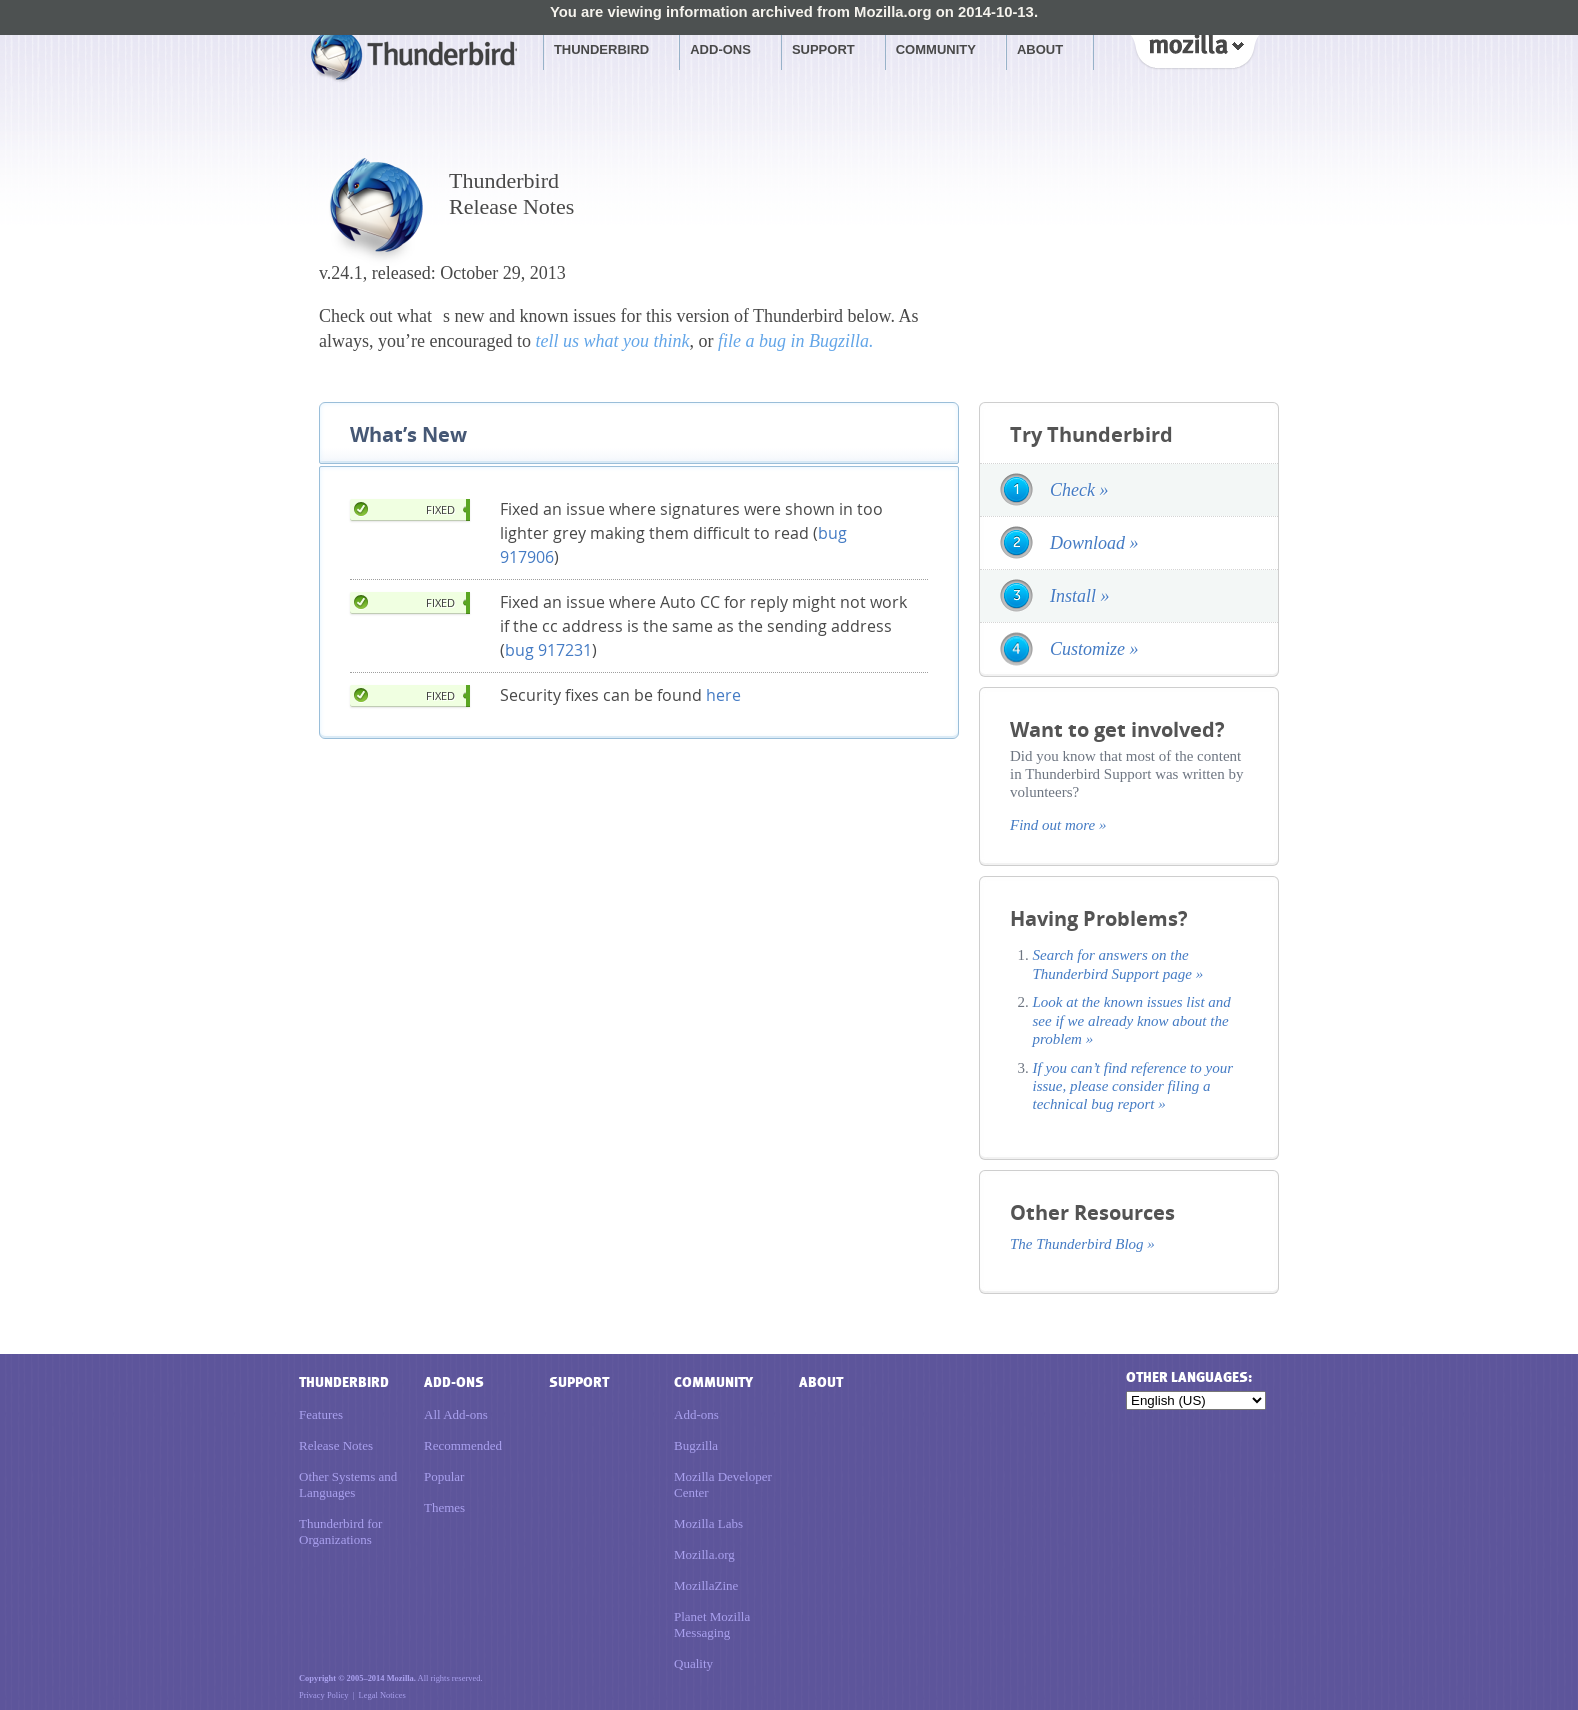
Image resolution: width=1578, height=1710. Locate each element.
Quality (693, 1663)
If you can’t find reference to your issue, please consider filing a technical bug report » (1133, 1086)
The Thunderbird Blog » (1082, 1244)
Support (823, 49)
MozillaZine (706, 1585)
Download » (1094, 543)
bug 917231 (548, 650)
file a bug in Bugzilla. (796, 341)
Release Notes (336, 1445)
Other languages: (1188, 1377)
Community (936, 49)
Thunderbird (601, 49)
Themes (444, 1507)
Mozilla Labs (708, 1523)
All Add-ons (456, 1414)
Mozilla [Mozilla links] (1194, 49)
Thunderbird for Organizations (340, 1531)
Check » (1079, 490)
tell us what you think (612, 341)
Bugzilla (696, 1445)
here (723, 695)
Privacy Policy (323, 1695)
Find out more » (1058, 825)
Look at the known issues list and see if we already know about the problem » (1132, 1020)
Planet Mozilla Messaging (712, 1624)
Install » (1080, 596)
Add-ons (720, 49)
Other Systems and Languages (348, 1484)
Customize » (1094, 649)
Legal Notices (382, 1695)
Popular (444, 1476)
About (1040, 49)
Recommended (463, 1445)
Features (321, 1414)
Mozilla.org (704, 1554)
